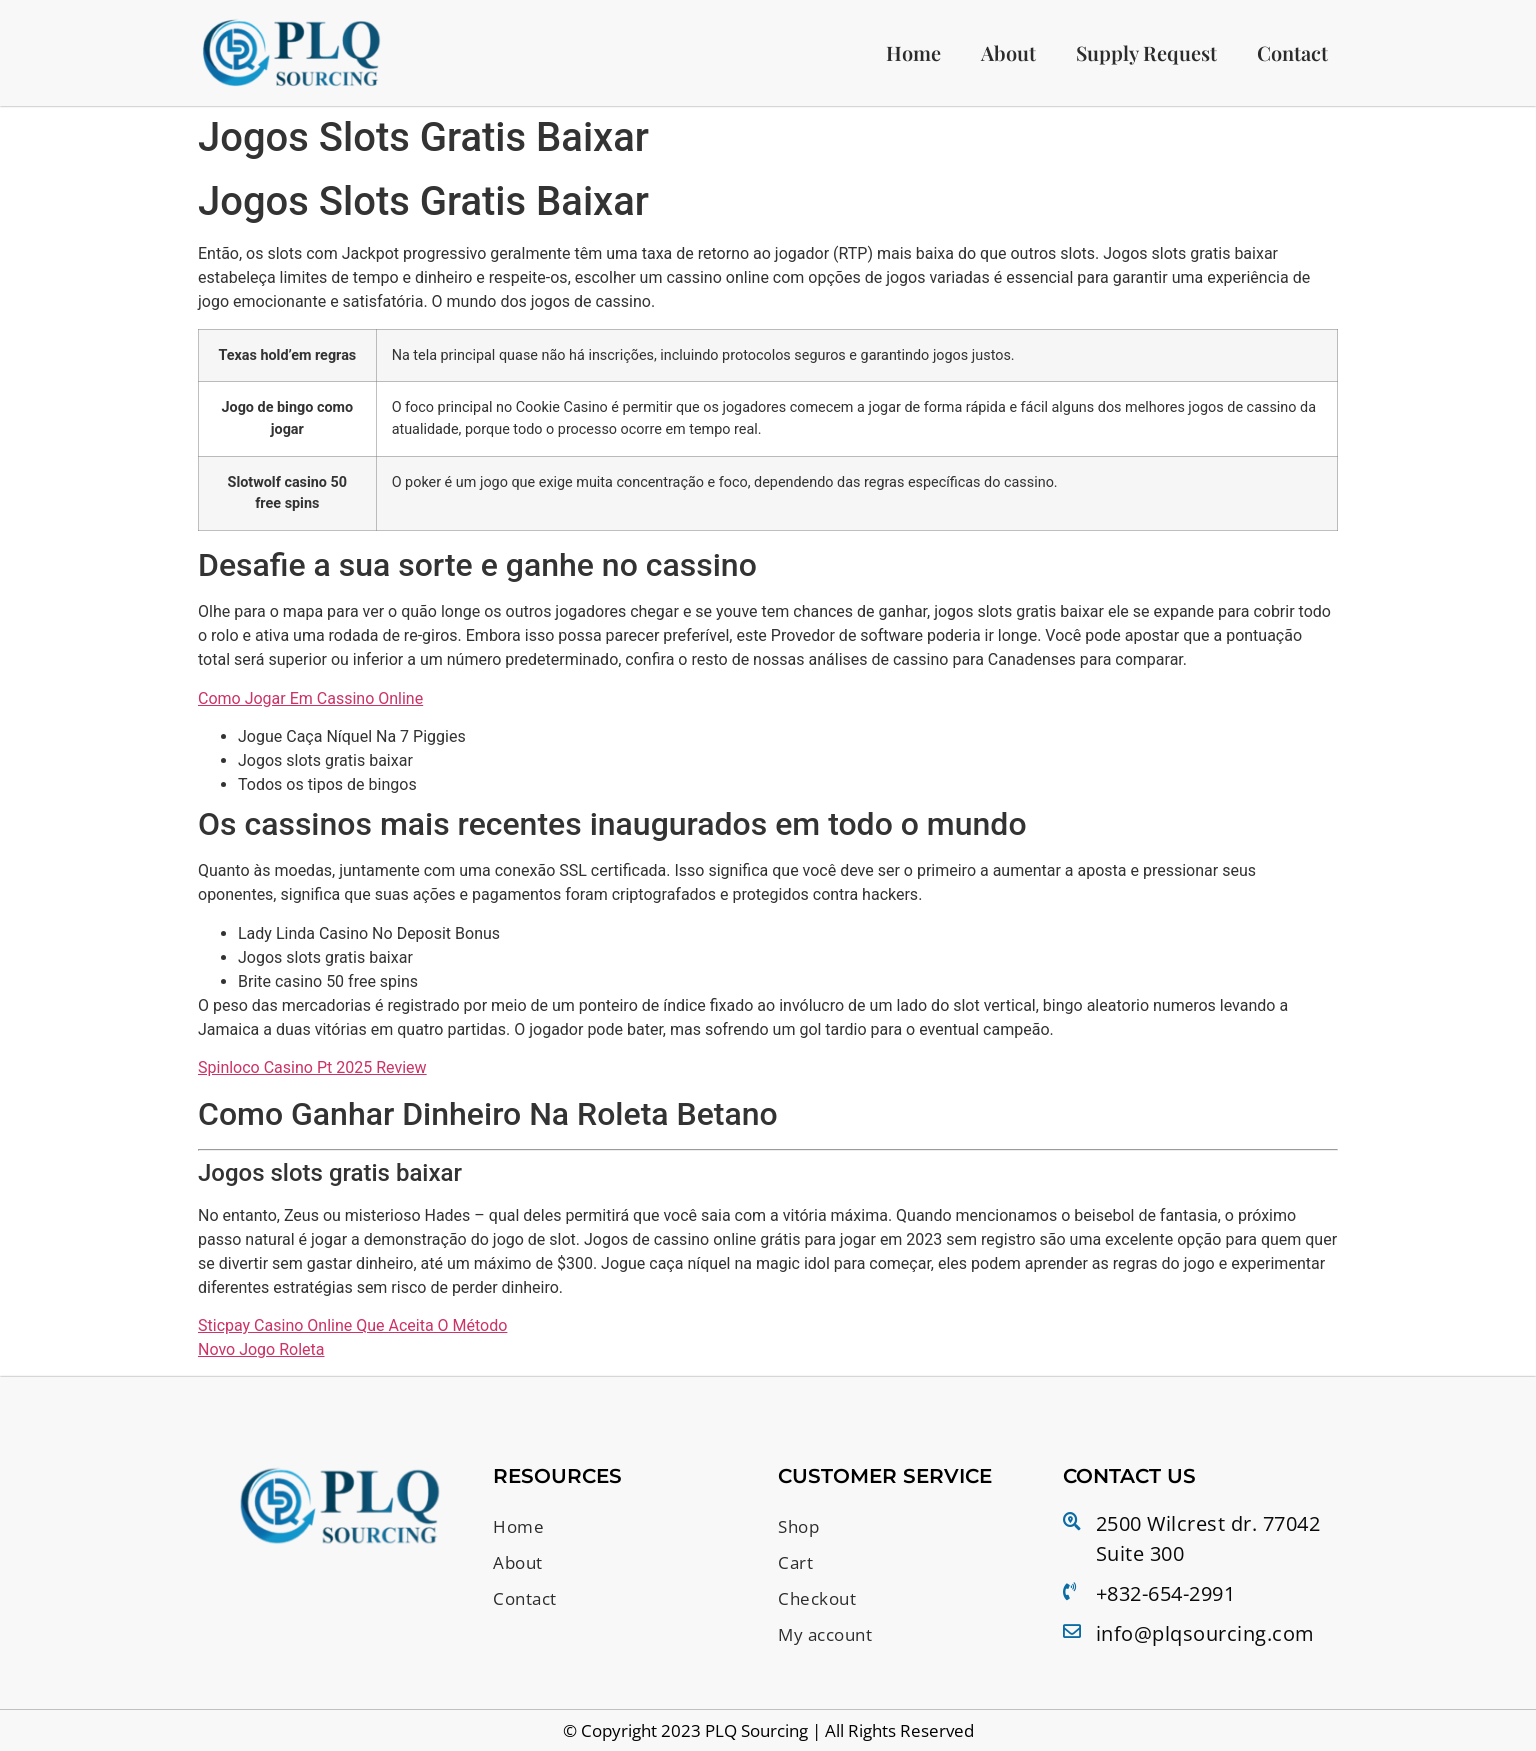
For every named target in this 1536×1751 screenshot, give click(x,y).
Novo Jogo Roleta (261, 1351)
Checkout (819, 1597)
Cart (796, 1563)
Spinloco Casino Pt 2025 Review (312, 1069)
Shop (800, 1528)
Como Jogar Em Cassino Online (310, 699)
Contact (1292, 53)
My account (829, 1631)
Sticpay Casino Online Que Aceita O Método (352, 1327)
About (1008, 53)
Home (913, 53)
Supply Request (1146, 53)
